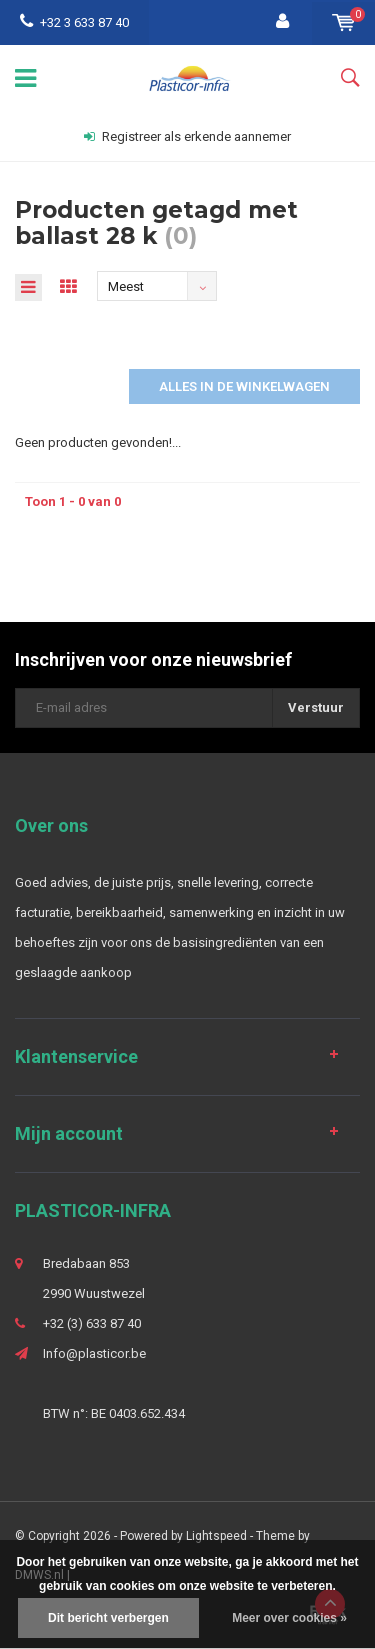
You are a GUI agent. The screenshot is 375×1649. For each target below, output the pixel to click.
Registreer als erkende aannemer (187, 136)
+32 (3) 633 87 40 (92, 1323)
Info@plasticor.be (94, 1353)
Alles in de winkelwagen (244, 386)
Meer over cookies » (289, 1618)
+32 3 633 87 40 (74, 22)
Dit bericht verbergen (108, 1618)
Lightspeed (216, 1536)
